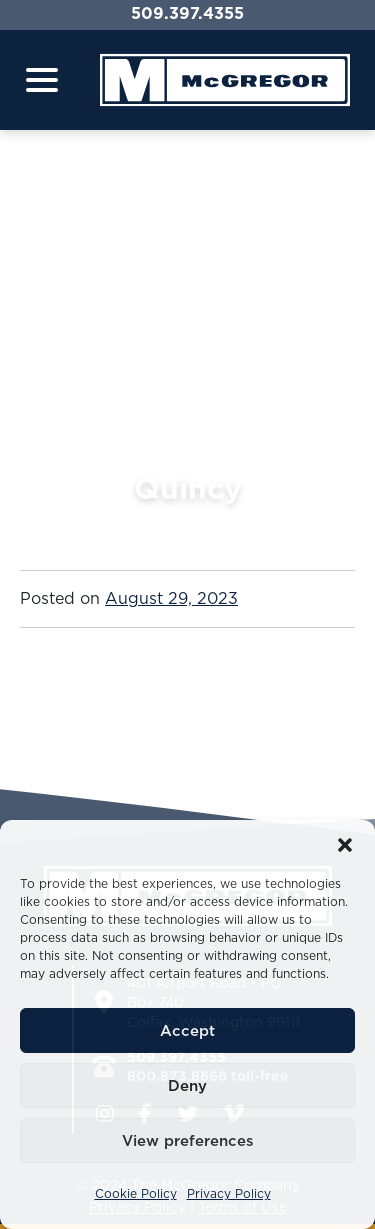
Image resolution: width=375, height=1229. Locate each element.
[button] (345, 845)
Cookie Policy (136, 1193)
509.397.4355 (187, 13)
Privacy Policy (229, 1193)
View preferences (188, 1141)
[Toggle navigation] (42, 80)
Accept (187, 1031)
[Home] (225, 80)
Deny (187, 1086)
